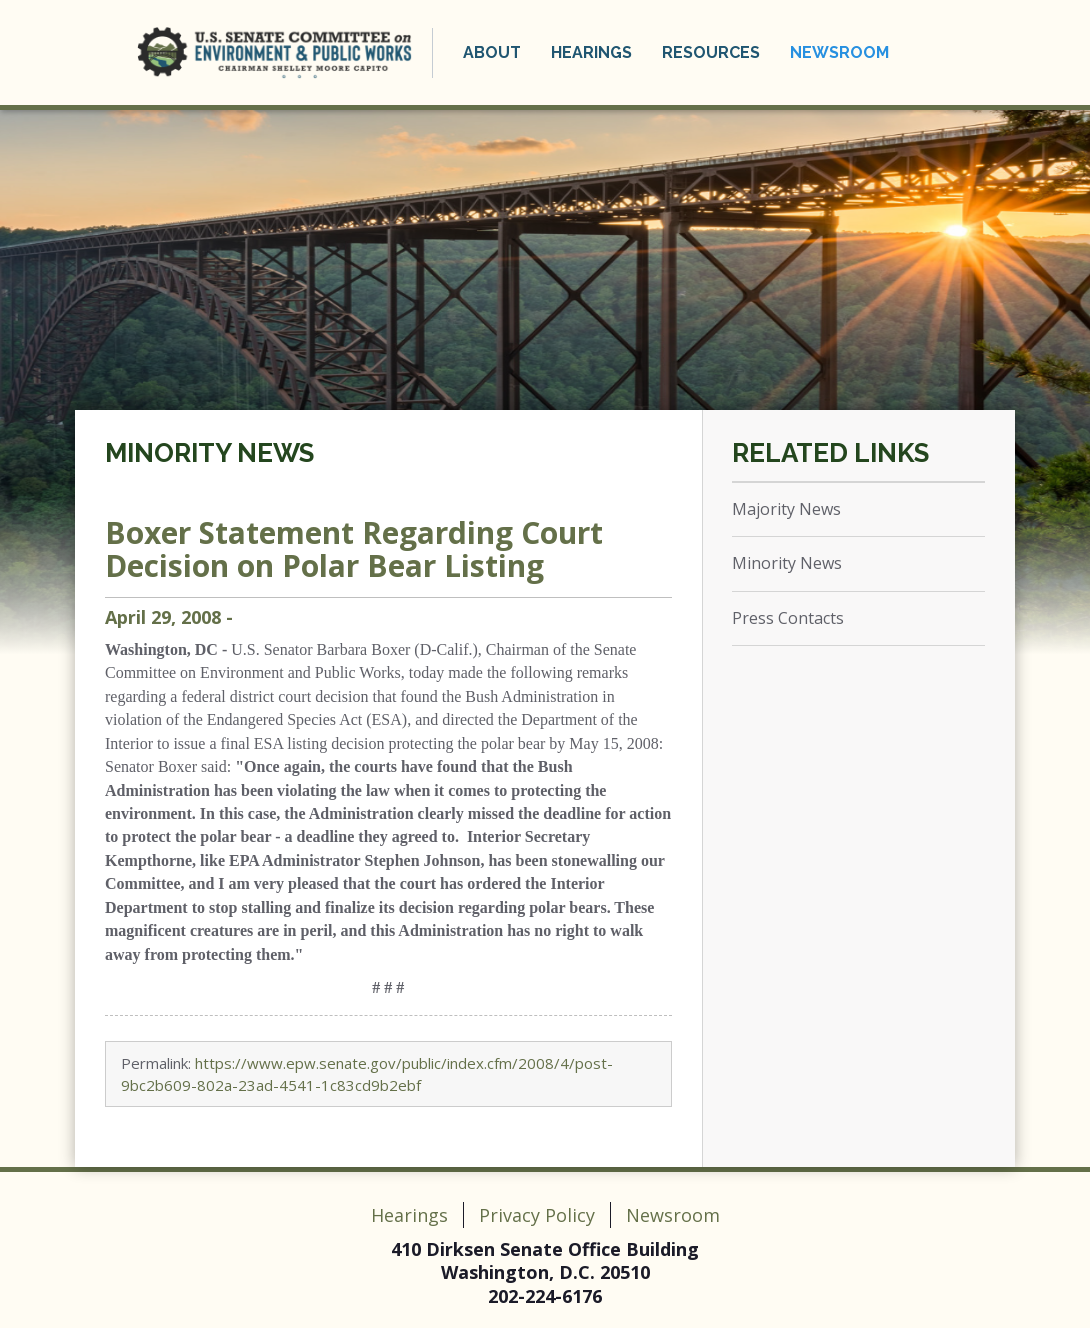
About (492, 52)
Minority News (209, 453)
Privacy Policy (537, 1215)
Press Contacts (788, 618)
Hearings (591, 52)
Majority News (786, 509)
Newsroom (839, 52)
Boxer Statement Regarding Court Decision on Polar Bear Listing (354, 549)
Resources (711, 52)
